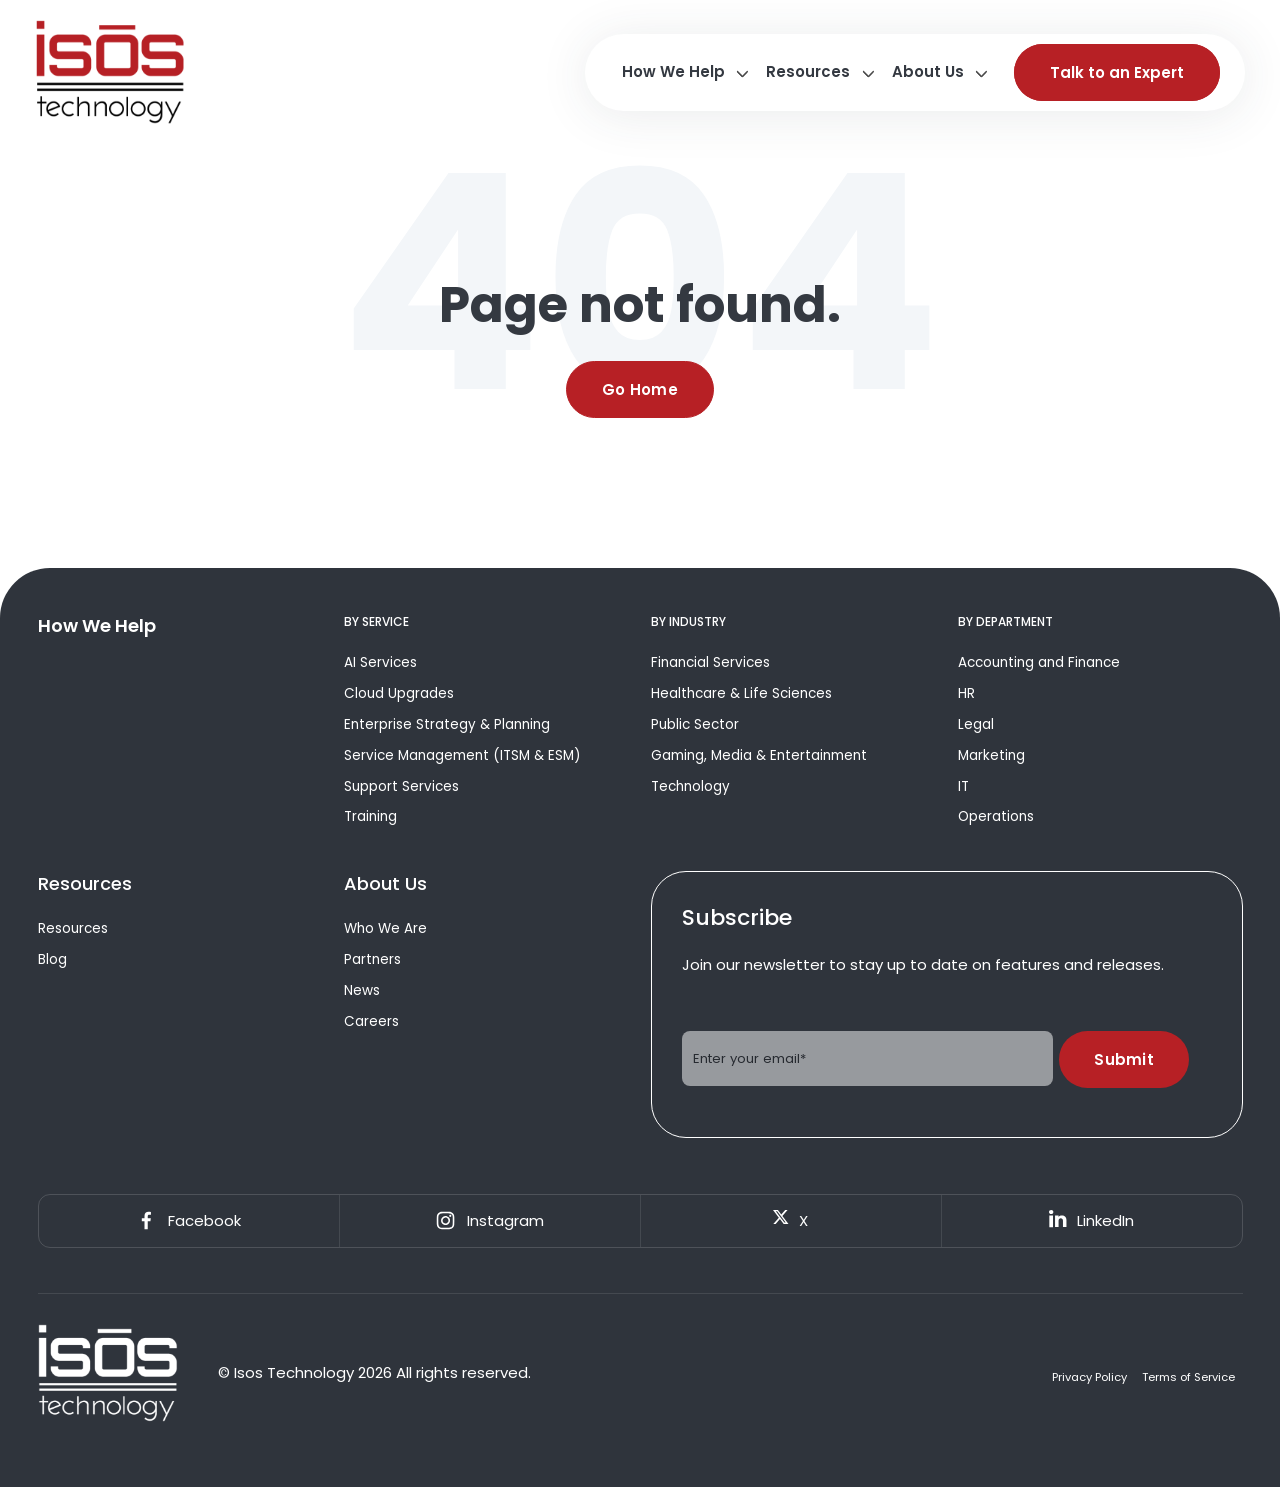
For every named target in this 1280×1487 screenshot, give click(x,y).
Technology (690, 786)
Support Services (401, 786)
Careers (371, 1021)
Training (370, 816)
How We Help (673, 71)
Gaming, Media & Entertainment (759, 755)
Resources (808, 71)
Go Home (640, 389)
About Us (928, 71)
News (362, 990)
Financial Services (710, 662)
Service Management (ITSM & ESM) (462, 755)
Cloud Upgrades (399, 693)
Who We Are (385, 928)
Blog (52, 959)
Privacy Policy (1089, 1377)
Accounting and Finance (1039, 662)
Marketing (991, 755)
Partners (372, 959)
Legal (976, 724)
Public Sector (695, 724)
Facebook (188, 1221)
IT (963, 786)
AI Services (380, 662)
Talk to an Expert (1117, 72)
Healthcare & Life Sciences (741, 693)
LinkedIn (1091, 1220)
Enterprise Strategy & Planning (447, 724)
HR (966, 693)
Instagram (489, 1221)
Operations (996, 816)
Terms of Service (1188, 1377)
